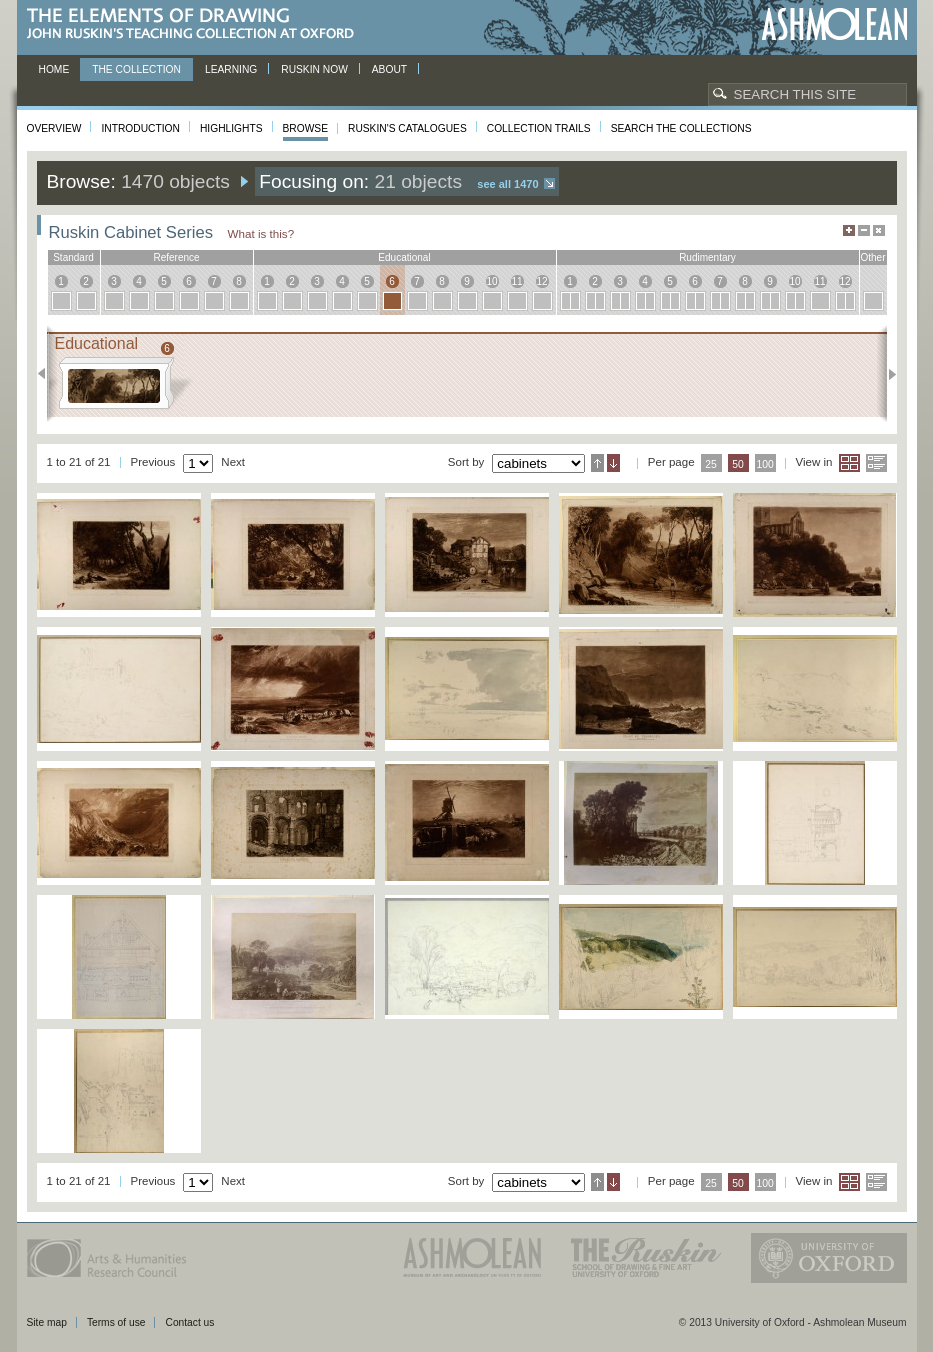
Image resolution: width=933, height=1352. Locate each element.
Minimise (864, 230)
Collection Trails (539, 128)
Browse (306, 128)
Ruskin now (314, 69)
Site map (47, 1322)
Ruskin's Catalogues (407, 128)
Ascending (597, 463)
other (872, 257)
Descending (613, 463)
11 (516, 281)
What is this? (261, 233)
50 (738, 464)
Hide (879, 230)
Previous (47, 374)
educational (404, 257)
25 (711, 464)
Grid (849, 463)
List (876, 463)
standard (73, 257)
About (389, 69)
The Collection (136, 69)
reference (176, 257)
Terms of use (116, 1322)
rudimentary (707, 257)
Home (54, 69)
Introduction (140, 128)
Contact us (189, 1322)
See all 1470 (507, 184)
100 (764, 464)
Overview (54, 128)
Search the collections (681, 128)
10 (491, 281)
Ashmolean (834, 24)
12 (541, 281)
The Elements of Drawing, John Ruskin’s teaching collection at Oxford (196, 24)
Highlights (231, 128)
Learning (231, 69)
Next (886, 374)
